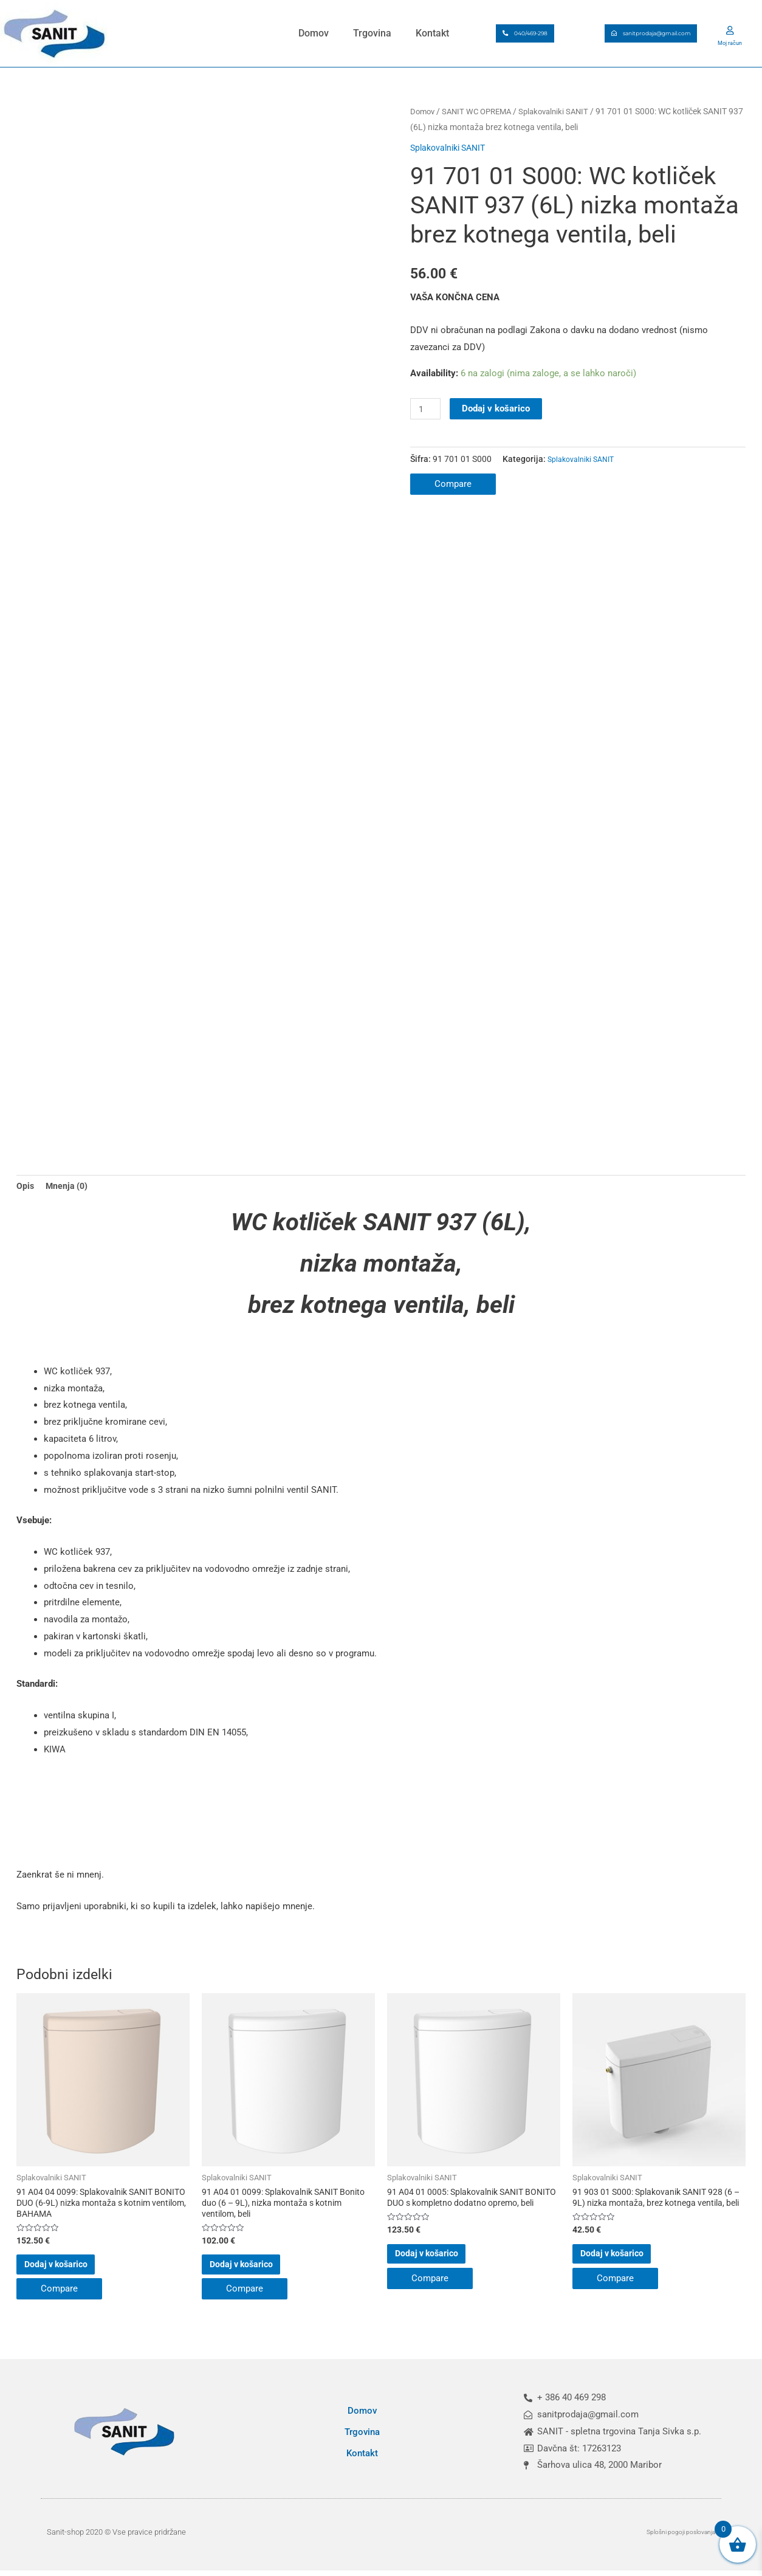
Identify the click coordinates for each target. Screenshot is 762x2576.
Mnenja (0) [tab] (68, 1192)
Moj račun (730, 42)
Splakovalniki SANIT (563, 111)
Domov (313, 33)
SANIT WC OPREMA (481, 111)
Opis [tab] (25, 1192)
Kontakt (432, 33)
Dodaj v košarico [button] (75, 2278)
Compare (453, 483)
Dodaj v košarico (498, 408)
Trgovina (372, 33)
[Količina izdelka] (426, 408)
